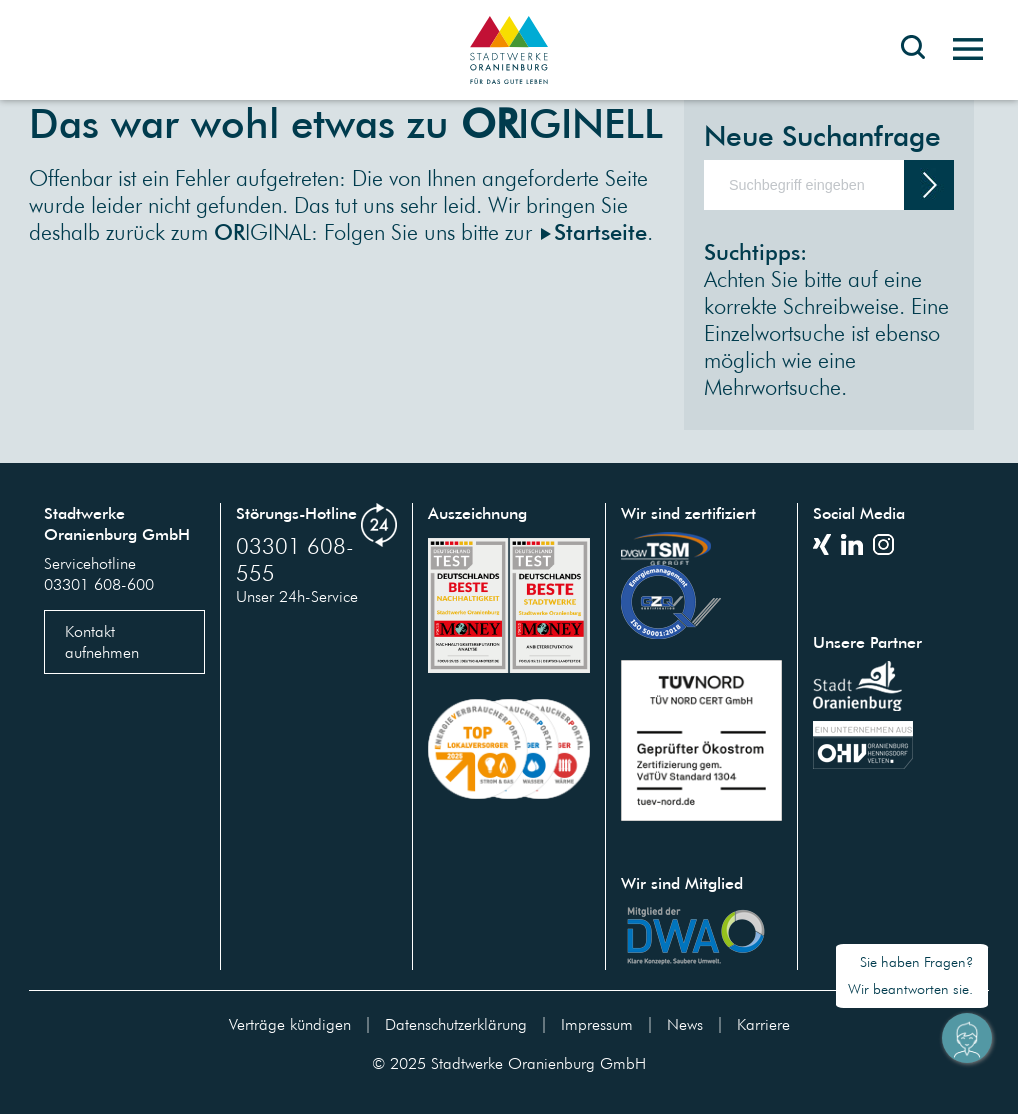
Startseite (600, 231)
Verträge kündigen (290, 1024)
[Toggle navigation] (960, 50)
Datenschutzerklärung (456, 1024)
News (685, 1024)
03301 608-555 (295, 559)
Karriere (763, 1024)
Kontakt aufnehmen (102, 641)
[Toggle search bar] (913, 62)
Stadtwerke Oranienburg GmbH (538, 1063)
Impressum (597, 1024)
